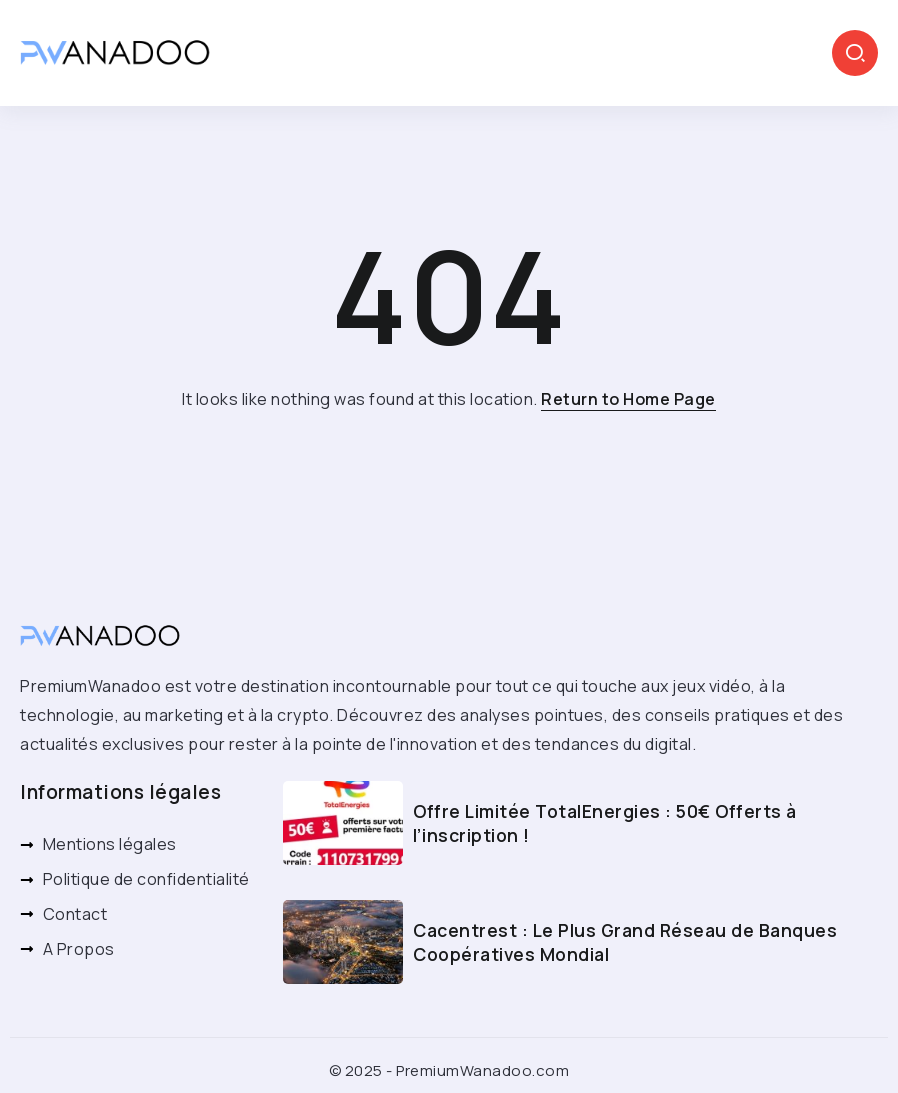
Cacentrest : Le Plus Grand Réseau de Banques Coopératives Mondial (625, 942)
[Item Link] (343, 823)
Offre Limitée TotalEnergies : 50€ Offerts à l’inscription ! (605, 823)
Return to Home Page (628, 399)
